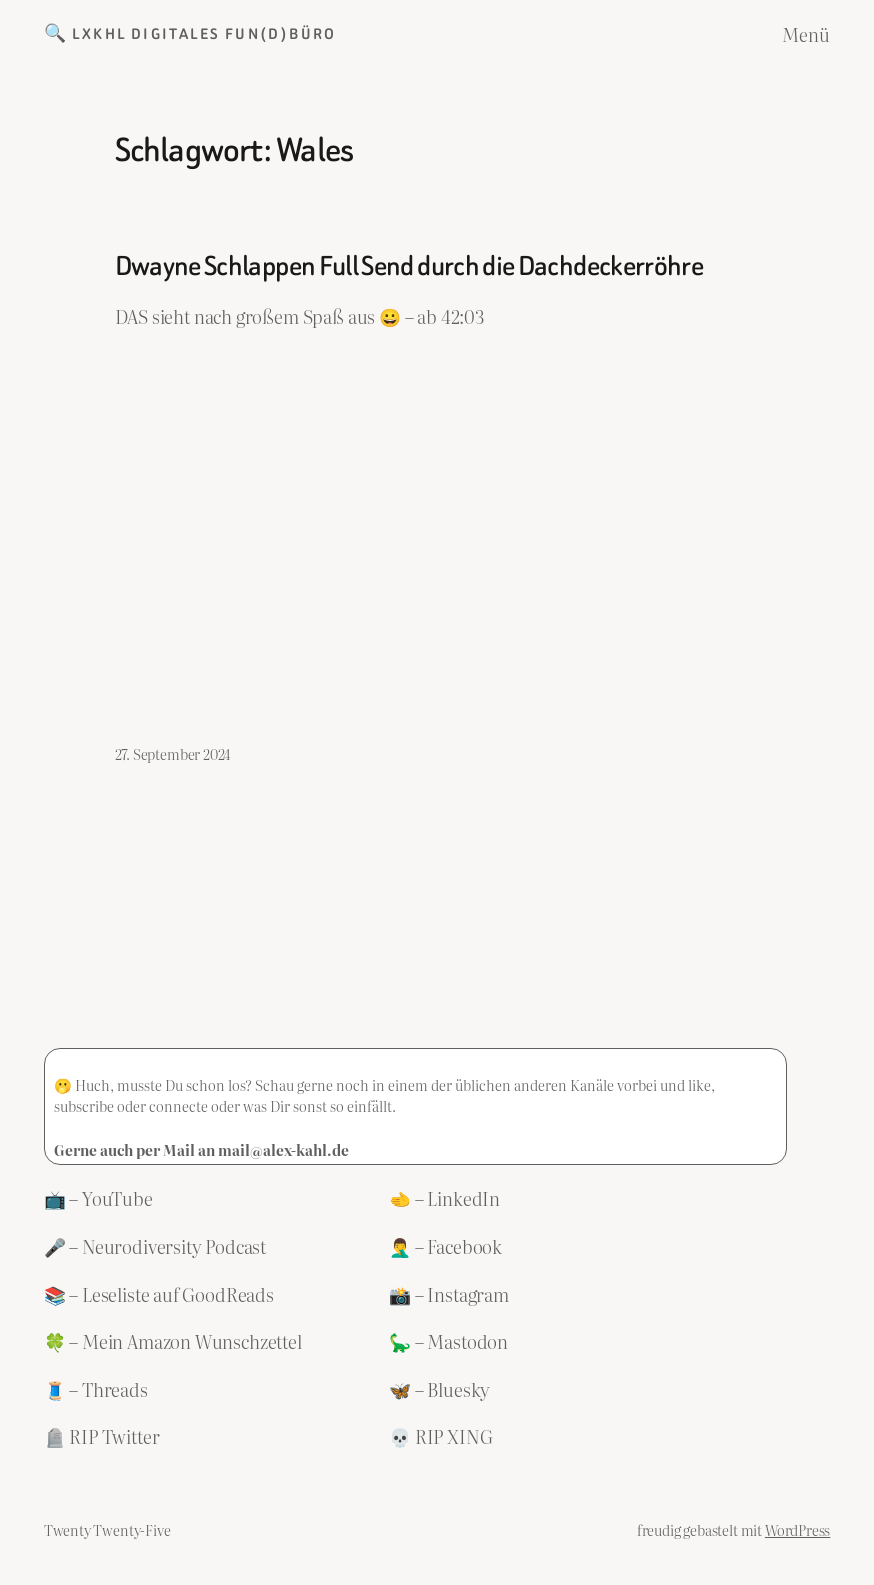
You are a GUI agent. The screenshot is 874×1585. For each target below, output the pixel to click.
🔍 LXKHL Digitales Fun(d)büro (190, 34)
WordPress (797, 1529)
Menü (806, 34)
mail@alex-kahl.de (283, 1149)
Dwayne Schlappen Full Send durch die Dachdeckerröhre (409, 266)
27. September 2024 (173, 753)
